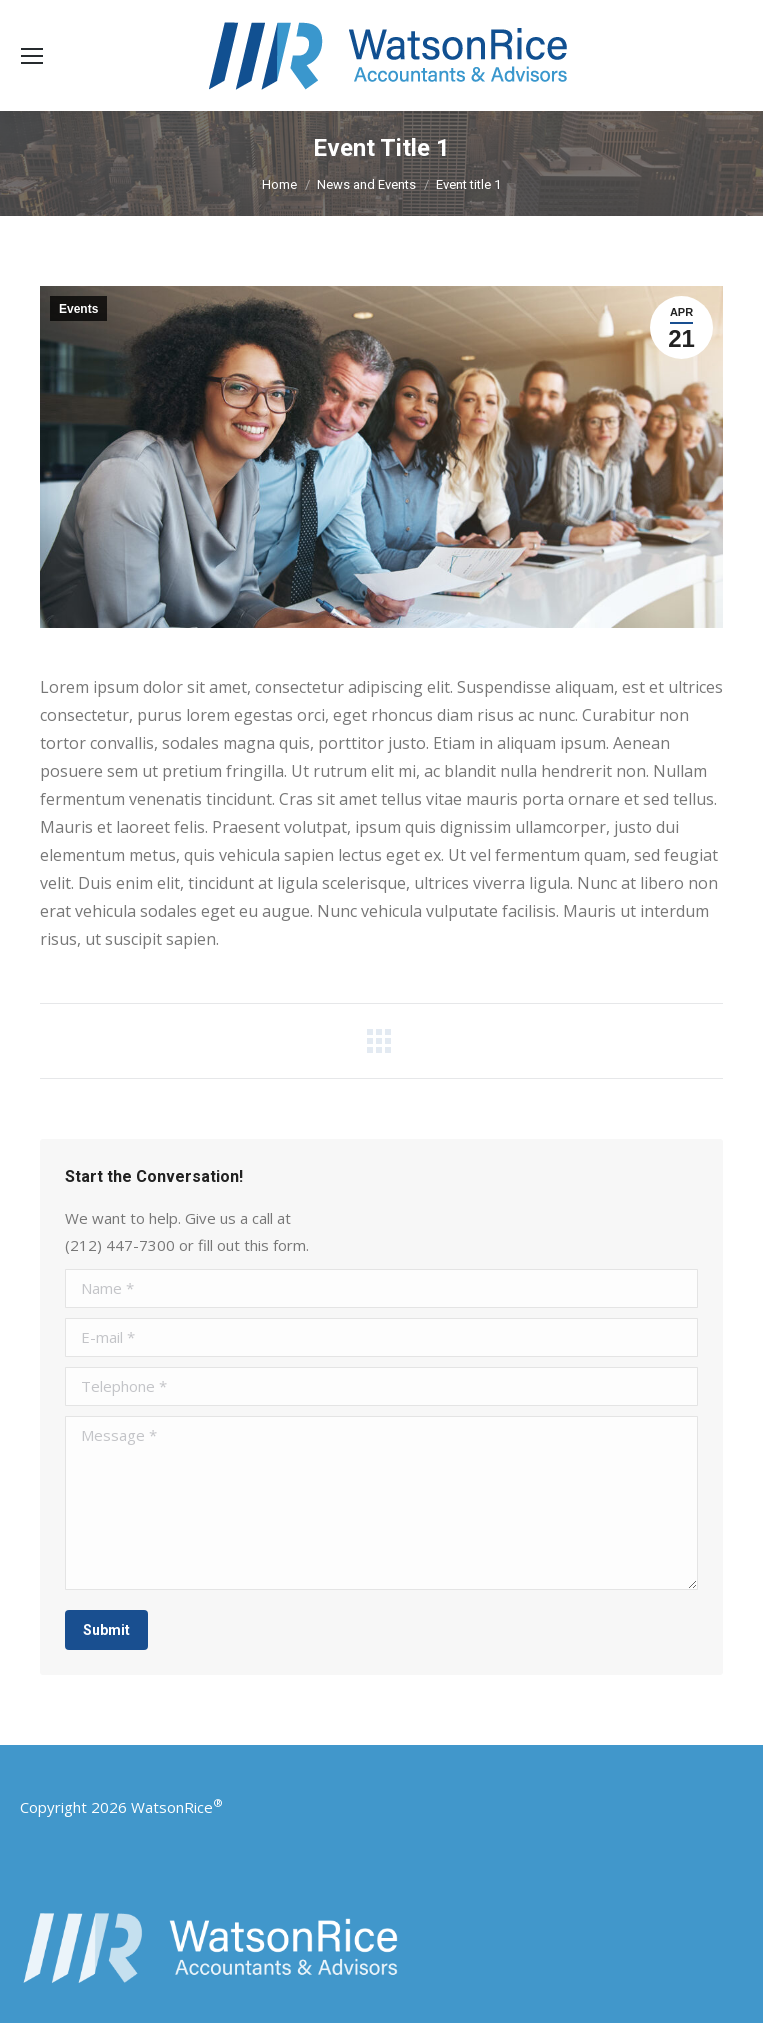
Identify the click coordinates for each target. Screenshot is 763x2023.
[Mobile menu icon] (32, 56)
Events (78, 309)
